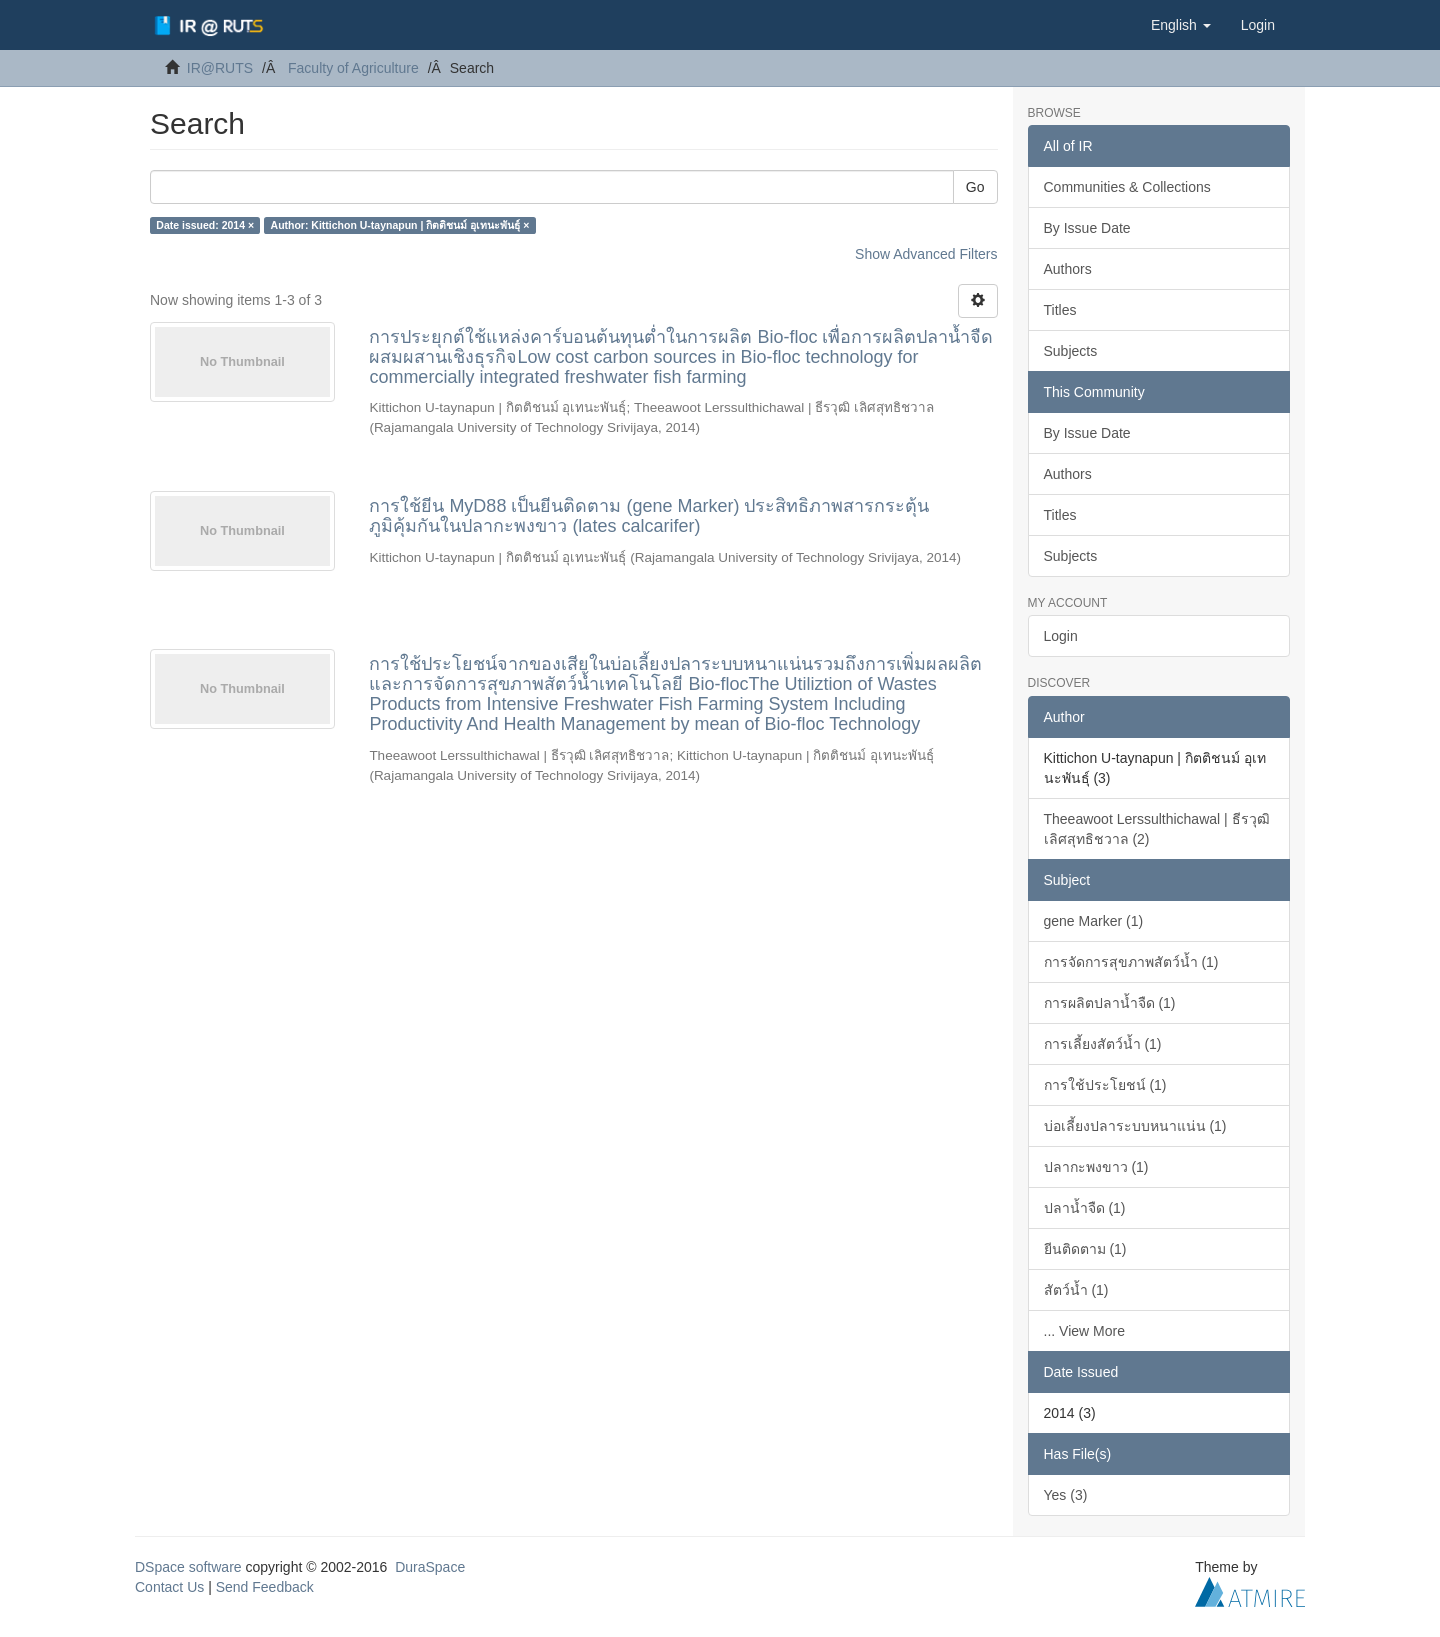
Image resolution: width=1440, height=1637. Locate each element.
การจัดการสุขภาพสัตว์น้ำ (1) (1131, 962)
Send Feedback (265, 1587)
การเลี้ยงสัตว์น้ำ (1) (1103, 1044)
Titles (1060, 310)
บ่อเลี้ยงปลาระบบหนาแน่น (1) (1135, 1126)
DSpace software (188, 1567)
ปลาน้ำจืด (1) (1085, 1208)
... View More (1084, 1331)
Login (1061, 636)
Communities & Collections (1127, 187)
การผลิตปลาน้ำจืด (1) (1110, 1003)
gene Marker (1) (1094, 921)
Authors (1068, 269)
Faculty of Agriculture (353, 68)
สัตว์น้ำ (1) (1076, 1290)
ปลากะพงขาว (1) (1096, 1167)
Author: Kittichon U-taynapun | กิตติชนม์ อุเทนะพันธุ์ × (400, 225)
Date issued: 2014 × (205, 225)
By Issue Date (1087, 228)
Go (975, 187)
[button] (1181, 25)
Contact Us (169, 1587)
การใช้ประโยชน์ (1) (1105, 1085)
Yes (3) (1066, 1495)
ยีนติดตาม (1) (1085, 1249)
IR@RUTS (220, 68)
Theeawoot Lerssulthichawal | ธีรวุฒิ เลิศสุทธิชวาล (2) (1157, 829)
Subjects (1071, 351)
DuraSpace (430, 1567)
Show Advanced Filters (926, 254)
